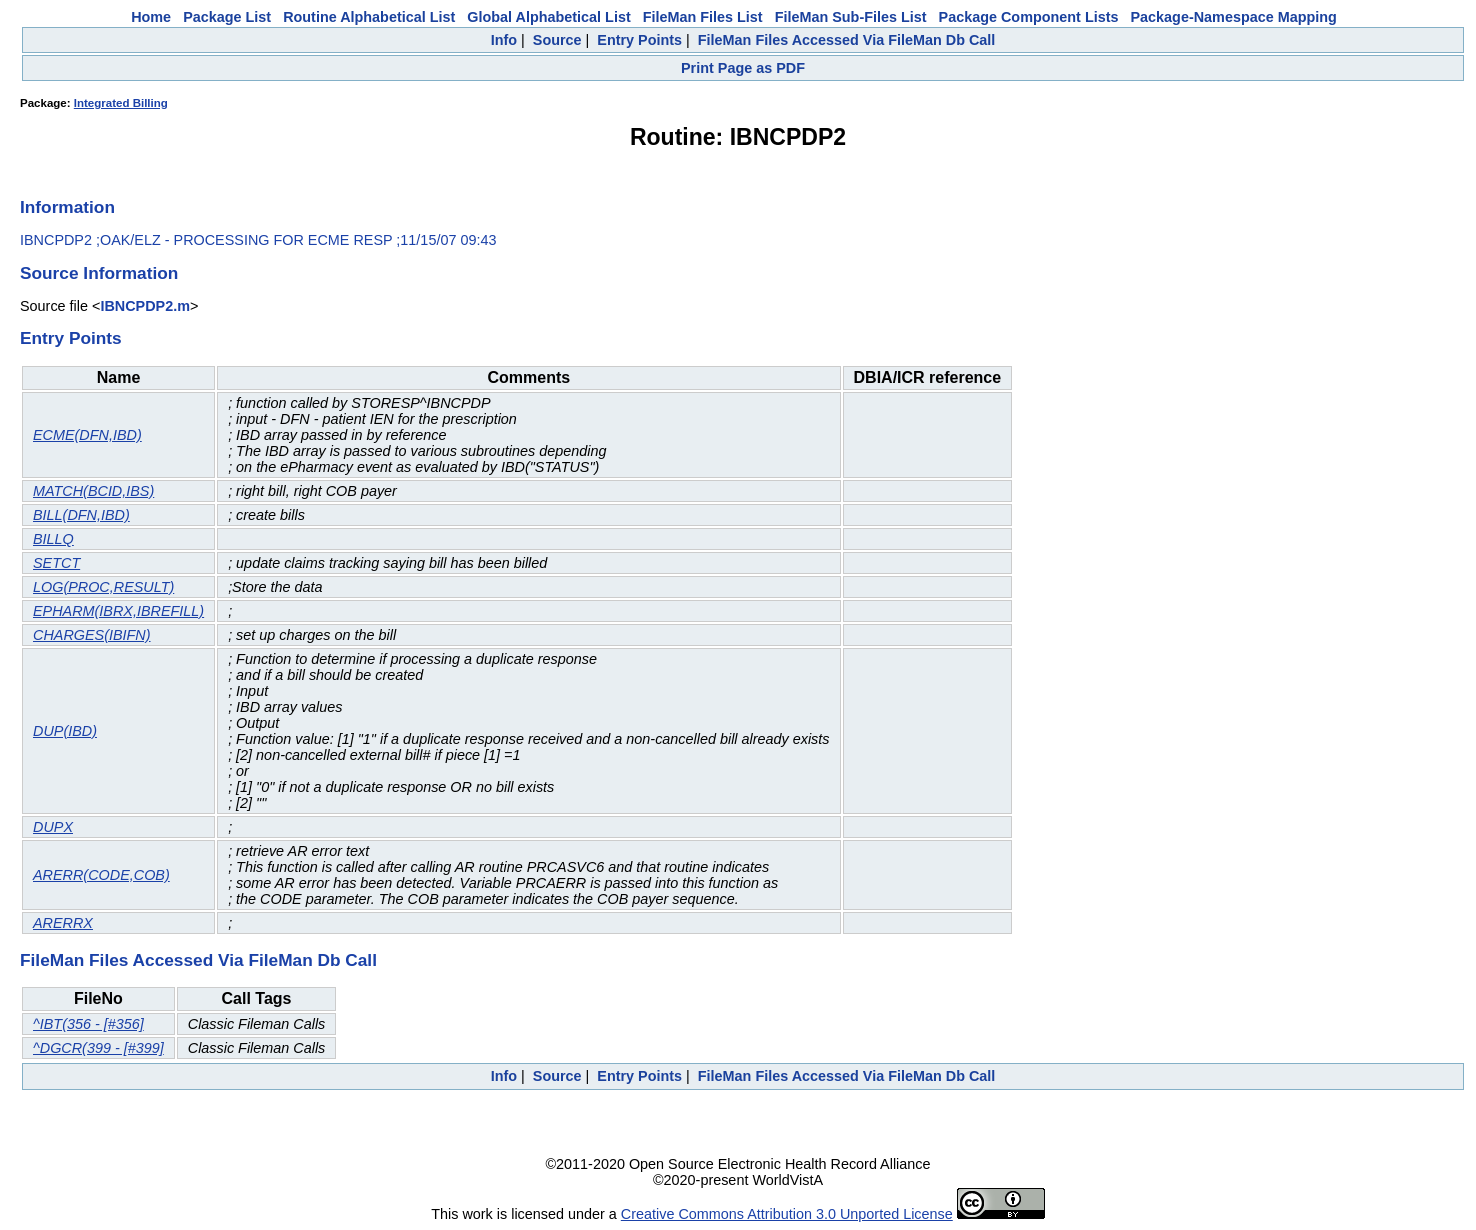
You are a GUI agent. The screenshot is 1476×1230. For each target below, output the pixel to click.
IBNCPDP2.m (145, 306)
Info (504, 40)
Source (557, 40)
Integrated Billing (121, 103)
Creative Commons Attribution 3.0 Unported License (787, 1214)
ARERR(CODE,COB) (101, 875)
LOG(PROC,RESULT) (103, 587)
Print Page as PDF (743, 68)
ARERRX (63, 923)
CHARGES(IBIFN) (92, 635)
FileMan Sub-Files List (851, 17)
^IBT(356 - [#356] (88, 1024)
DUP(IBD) (65, 731)
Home (151, 17)
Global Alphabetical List (548, 17)
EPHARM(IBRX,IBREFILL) (118, 611)
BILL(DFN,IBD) (81, 515)
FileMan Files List (703, 17)
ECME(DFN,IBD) (87, 435)
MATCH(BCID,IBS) (93, 491)
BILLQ (53, 539)
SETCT (56, 563)
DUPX (53, 827)
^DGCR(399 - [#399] (98, 1048)
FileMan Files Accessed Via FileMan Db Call (847, 40)
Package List (227, 17)
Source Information (99, 273)
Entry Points (639, 40)
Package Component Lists (1029, 17)
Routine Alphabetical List (369, 17)
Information (67, 207)
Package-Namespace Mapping (1234, 17)
